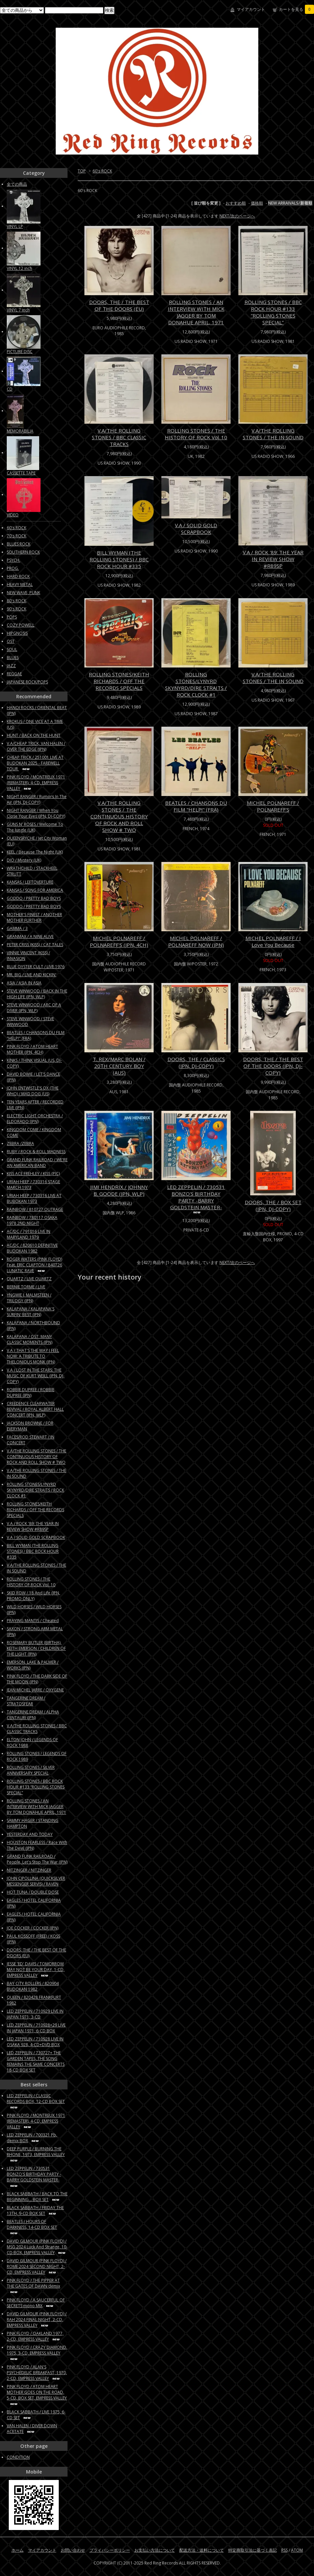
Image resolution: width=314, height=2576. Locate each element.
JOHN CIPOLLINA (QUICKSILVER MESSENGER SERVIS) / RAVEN (36, 1881)
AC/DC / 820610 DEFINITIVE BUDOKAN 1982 (32, 1248)
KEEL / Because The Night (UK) (35, 852)
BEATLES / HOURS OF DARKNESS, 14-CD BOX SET (32, 2227)
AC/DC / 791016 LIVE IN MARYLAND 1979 (28, 1234)
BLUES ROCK (18, 544)
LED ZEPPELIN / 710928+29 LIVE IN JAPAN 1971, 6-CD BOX (36, 2028)
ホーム (17, 2550)
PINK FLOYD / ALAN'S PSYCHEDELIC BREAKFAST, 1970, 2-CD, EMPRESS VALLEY (37, 2372)
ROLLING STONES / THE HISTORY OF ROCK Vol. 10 (196, 434)
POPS (12, 617)
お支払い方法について (154, 2550)
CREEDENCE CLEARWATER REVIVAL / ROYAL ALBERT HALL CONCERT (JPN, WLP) (35, 1409)
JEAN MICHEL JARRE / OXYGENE (35, 1690)
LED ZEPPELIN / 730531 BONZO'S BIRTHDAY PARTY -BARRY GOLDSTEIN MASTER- (196, 1199)
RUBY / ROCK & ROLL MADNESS (36, 1151)
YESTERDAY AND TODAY (30, 1834)
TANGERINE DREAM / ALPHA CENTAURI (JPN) (33, 1714)
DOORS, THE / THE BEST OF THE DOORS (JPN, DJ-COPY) (273, 1066)
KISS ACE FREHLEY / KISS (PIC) (33, 1173)
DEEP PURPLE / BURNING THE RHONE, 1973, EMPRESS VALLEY (36, 2154)
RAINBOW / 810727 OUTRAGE (35, 1209)
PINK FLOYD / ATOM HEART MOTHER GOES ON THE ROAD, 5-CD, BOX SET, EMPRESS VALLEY (37, 2395)
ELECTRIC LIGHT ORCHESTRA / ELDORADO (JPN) (35, 1118)
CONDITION (18, 2457)
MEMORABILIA (20, 431)
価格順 (257, 203)
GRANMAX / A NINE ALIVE (30, 936)
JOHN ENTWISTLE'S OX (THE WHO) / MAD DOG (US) (32, 1091)
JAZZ (11, 666)
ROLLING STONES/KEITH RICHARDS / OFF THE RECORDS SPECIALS (119, 681)
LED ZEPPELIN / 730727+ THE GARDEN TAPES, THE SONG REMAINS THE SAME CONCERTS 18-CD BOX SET (35, 2061)
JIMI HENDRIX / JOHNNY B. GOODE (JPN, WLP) (119, 1190)
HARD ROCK (18, 576)
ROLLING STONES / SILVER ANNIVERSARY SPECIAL (31, 1770)
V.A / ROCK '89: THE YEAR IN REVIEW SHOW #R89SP (273, 559)
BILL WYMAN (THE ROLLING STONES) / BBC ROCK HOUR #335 (119, 559)
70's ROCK (16, 536)
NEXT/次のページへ (237, 216)
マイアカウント (251, 9)
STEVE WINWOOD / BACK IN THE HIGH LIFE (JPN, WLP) (37, 994)
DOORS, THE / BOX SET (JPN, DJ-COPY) (273, 1205)
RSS (284, 2550)
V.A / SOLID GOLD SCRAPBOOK (196, 528)
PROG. (13, 568)
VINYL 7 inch (18, 310)
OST (11, 641)
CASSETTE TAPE (21, 473)
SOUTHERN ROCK (23, 552)
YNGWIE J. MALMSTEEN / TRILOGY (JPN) (29, 1298)
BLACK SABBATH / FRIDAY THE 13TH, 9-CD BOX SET (35, 2210)
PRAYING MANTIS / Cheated (33, 1620)
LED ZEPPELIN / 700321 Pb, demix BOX (32, 2138)
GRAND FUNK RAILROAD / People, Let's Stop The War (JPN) (37, 1859)
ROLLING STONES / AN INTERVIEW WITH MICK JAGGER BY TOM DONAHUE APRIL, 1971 (196, 312)
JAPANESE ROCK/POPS (27, 682)
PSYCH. (13, 560)
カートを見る (296, 9)
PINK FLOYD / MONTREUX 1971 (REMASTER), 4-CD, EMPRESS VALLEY (36, 782)
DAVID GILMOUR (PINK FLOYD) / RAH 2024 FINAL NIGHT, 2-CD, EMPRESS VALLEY (37, 2319)
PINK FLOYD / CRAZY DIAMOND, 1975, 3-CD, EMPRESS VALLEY (37, 2352)
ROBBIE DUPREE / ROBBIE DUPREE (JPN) (30, 1392)
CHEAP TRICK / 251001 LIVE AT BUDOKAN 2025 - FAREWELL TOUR (35, 763)
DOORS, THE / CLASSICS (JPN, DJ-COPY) (196, 1062)
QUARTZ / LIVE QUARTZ (29, 1279)
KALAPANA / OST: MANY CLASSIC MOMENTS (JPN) (29, 1339)
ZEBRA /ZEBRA (20, 1143)
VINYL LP (15, 226)
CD (9, 389)
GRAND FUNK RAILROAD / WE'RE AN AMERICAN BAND (37, 1162)
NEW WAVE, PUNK (23, 592)
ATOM (297, 2550)
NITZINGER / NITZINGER (29, 1870)
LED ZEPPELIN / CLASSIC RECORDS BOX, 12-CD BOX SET (36, 2101)
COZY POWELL (20, 625)
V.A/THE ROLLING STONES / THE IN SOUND (273, 434)
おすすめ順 (236, 203)
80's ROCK (16, 601)
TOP (82, 171)
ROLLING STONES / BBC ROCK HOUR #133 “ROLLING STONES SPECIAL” (273, 312)
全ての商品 (17, 184)
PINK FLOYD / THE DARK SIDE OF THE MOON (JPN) (37, 1679)
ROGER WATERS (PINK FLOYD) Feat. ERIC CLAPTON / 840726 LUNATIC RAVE (34, 1264)
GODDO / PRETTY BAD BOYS (34, 898)
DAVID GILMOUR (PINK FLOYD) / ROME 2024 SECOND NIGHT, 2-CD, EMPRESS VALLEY (37, 2266)
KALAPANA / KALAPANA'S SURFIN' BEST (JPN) (30, 1311)
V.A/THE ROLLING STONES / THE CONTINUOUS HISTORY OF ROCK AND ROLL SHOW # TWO (119, 816)
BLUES (13, 657)
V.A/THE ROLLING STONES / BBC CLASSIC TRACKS (119, 437)
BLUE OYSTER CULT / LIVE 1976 (35, 966)
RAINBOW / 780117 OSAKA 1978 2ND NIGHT (32, 1220)
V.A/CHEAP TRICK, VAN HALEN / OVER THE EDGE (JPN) (36, 746)
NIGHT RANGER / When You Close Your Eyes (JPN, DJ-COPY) (36, 813)
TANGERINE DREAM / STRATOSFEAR (26, 1701)
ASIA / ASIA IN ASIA (24, 983)
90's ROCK (16, 609)
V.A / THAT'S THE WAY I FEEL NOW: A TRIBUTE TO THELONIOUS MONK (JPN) (33, 1356)
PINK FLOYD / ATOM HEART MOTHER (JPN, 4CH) (32, 1049)
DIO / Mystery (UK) (24, 860)
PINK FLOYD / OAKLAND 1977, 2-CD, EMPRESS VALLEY (35, 2336)
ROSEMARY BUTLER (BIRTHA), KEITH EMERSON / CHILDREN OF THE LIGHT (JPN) (36, 1648)
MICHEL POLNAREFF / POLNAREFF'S (273, 806)
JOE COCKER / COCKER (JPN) (32, 1928)
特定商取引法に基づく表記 (252, 2550)
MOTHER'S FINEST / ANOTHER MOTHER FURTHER (34, 917)
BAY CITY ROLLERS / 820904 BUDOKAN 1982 (33, 1986)
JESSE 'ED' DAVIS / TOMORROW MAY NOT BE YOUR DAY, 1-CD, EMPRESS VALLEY (35, 1969)
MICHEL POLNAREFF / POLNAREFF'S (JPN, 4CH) (119, 941)
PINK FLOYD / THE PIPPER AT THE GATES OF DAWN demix (33, 2285)
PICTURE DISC (19, 351)
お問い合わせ (73, 2550)
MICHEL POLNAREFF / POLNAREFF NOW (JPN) (196, 941)
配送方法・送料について (201, 2550)
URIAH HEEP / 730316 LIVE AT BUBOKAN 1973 (34, 1198)
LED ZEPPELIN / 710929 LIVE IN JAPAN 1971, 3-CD (35, 2014)
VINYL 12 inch (19, 268)
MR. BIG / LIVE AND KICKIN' (31, 975)
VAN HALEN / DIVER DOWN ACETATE (32, 2428)
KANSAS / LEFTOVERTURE (30, 882)
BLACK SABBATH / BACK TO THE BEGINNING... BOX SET (37, 2196)
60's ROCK (102, 171)
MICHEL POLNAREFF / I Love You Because (273, 941)
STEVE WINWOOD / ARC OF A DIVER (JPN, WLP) (34, 1007)
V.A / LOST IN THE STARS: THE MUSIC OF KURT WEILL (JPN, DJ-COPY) (35, 1375)
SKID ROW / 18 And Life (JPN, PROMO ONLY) (33, 1595)
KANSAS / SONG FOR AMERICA (35, 890)
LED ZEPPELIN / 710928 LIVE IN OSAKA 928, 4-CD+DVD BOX (35, 2041)
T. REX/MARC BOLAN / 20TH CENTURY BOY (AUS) (119, 1066)
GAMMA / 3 (17, 928)
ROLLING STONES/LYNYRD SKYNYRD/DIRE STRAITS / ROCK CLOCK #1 (196, 684)
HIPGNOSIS (17, 633)
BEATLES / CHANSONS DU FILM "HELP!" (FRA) (196, 806)
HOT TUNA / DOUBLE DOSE (33, 1892)
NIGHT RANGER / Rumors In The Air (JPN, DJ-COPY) (37, 799)
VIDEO (13, 515)
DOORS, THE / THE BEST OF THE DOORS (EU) (119, 305)
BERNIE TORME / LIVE (26, 1287)
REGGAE (14, 674)
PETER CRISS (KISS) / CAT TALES (35, 944)
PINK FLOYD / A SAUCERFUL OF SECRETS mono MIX (36, 2303)
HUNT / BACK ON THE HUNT (33, 735)
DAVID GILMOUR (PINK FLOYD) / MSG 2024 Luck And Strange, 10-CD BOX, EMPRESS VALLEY (37, 2246)
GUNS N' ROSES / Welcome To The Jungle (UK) (35, 827)
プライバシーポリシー (109, 2550)
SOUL (12, 649)
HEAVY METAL (20, 584)
